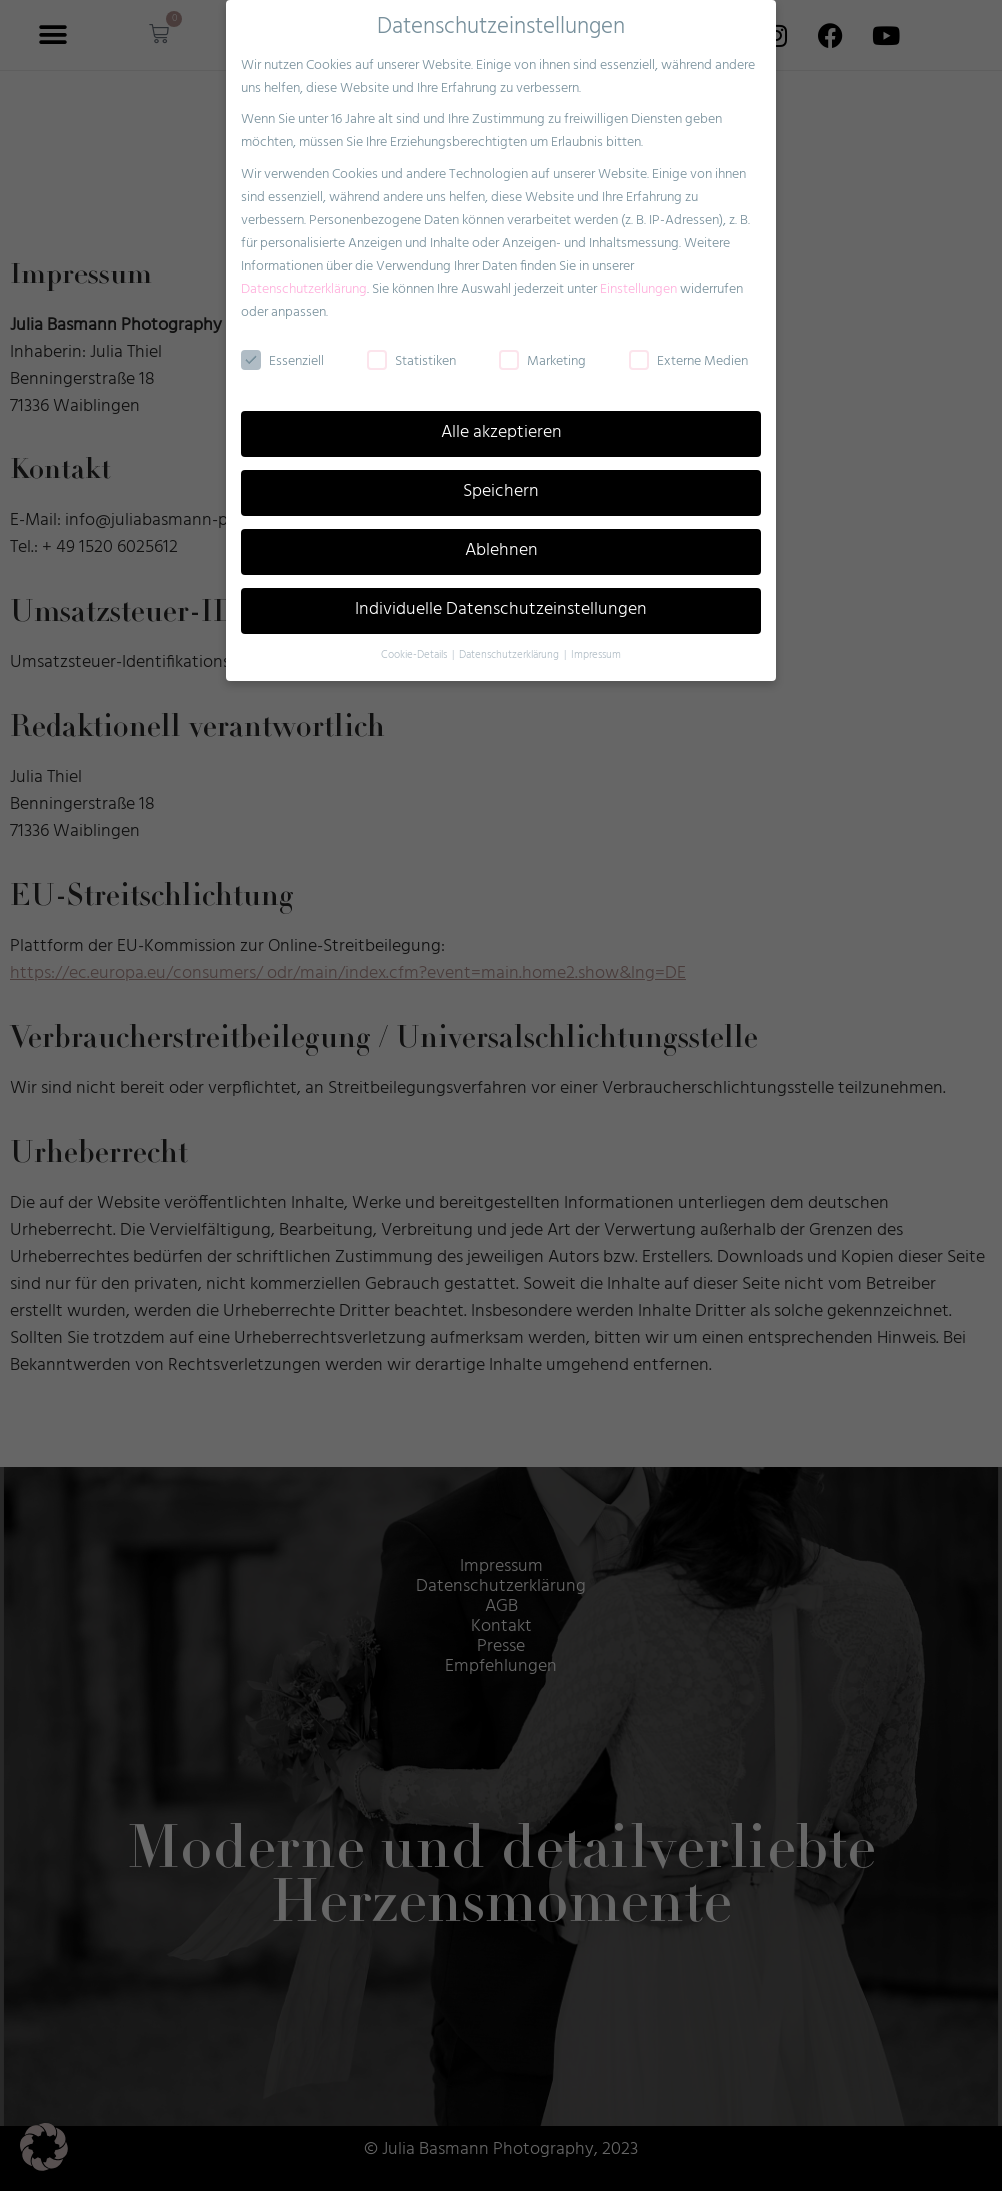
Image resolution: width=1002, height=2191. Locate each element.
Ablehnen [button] (501, 538)
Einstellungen (638, 275)
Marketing (542, 347)
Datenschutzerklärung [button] (510, 641)
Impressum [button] (596, 641)
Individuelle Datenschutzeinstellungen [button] (501, 596)
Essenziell (282, 347)
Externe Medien (688, 347)
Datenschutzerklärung (304, 275)
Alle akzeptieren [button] (501, 420)
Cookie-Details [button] (415, 641)
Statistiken (411, 347)
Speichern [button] (501, 479)
